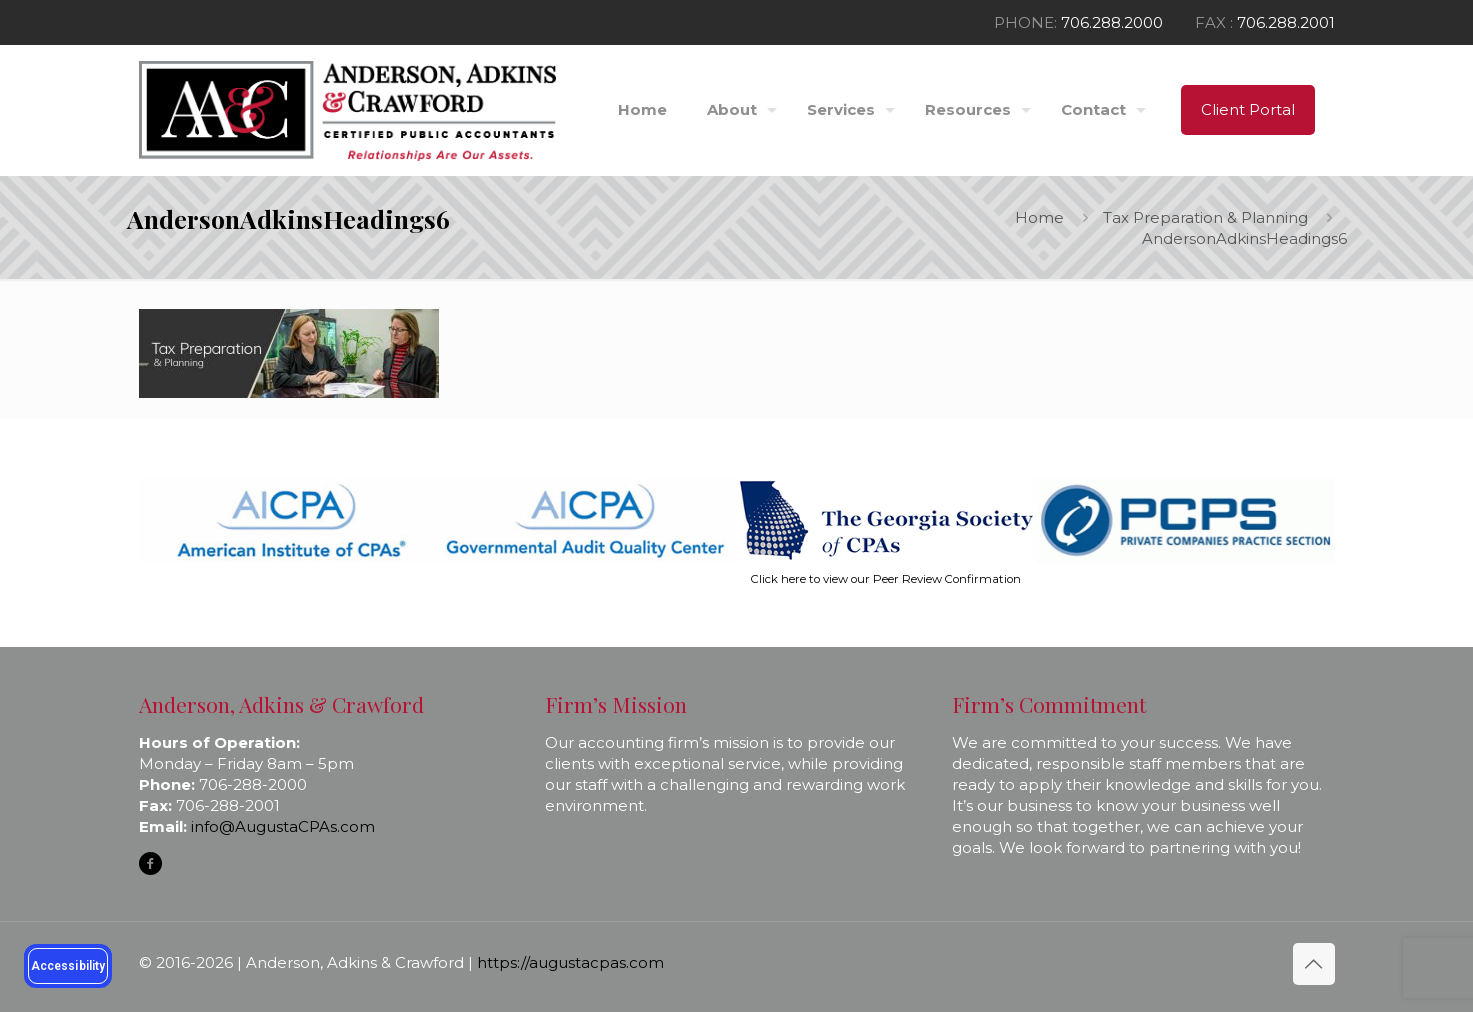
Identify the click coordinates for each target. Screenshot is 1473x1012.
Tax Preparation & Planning (1205, 217)
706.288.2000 (1112, 22)
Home (1039, 217)
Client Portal (1248, 109)
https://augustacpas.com (570, 962)
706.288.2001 (1286, 22)
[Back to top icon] (1314, 964)
